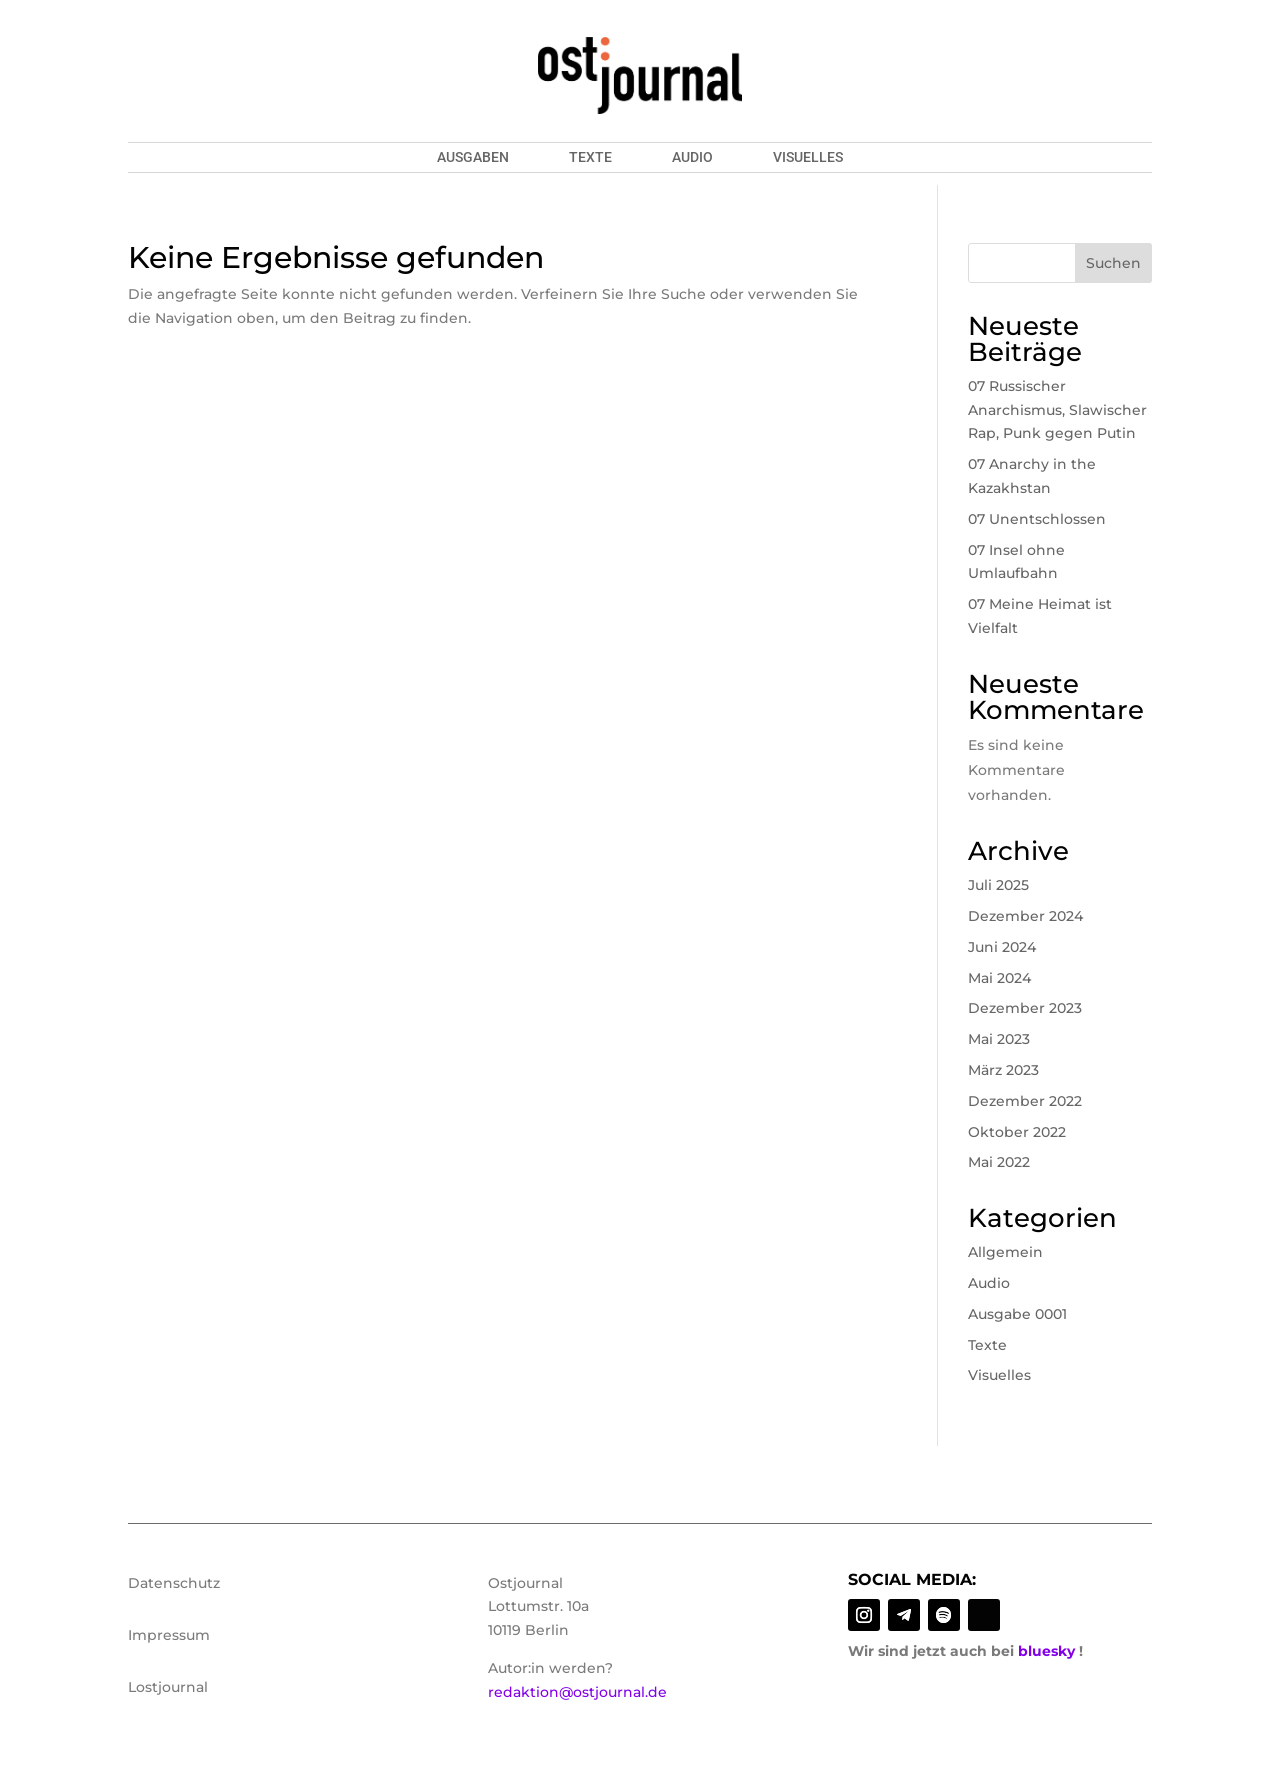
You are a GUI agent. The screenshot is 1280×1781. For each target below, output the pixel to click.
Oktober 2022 (1017, 1132)
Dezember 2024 (1025, 916)
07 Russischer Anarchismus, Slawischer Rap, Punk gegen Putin (1057, 410)
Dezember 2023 (1025, 1008)
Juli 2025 (998, 885)
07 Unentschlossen (1037, 519)
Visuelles (808, 157)
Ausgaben (473, 157)
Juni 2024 (1002, 947)
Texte (590, 157)
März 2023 (1003, 1070)
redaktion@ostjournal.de (577, 1692)
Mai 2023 (999, 1039)
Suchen (1113, 263)
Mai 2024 (999, 978)
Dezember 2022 (1025, 1101)
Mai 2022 (999, 1162)
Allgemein (1005, 1252)
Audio (692, 157)
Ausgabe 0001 (1017, 1314)
